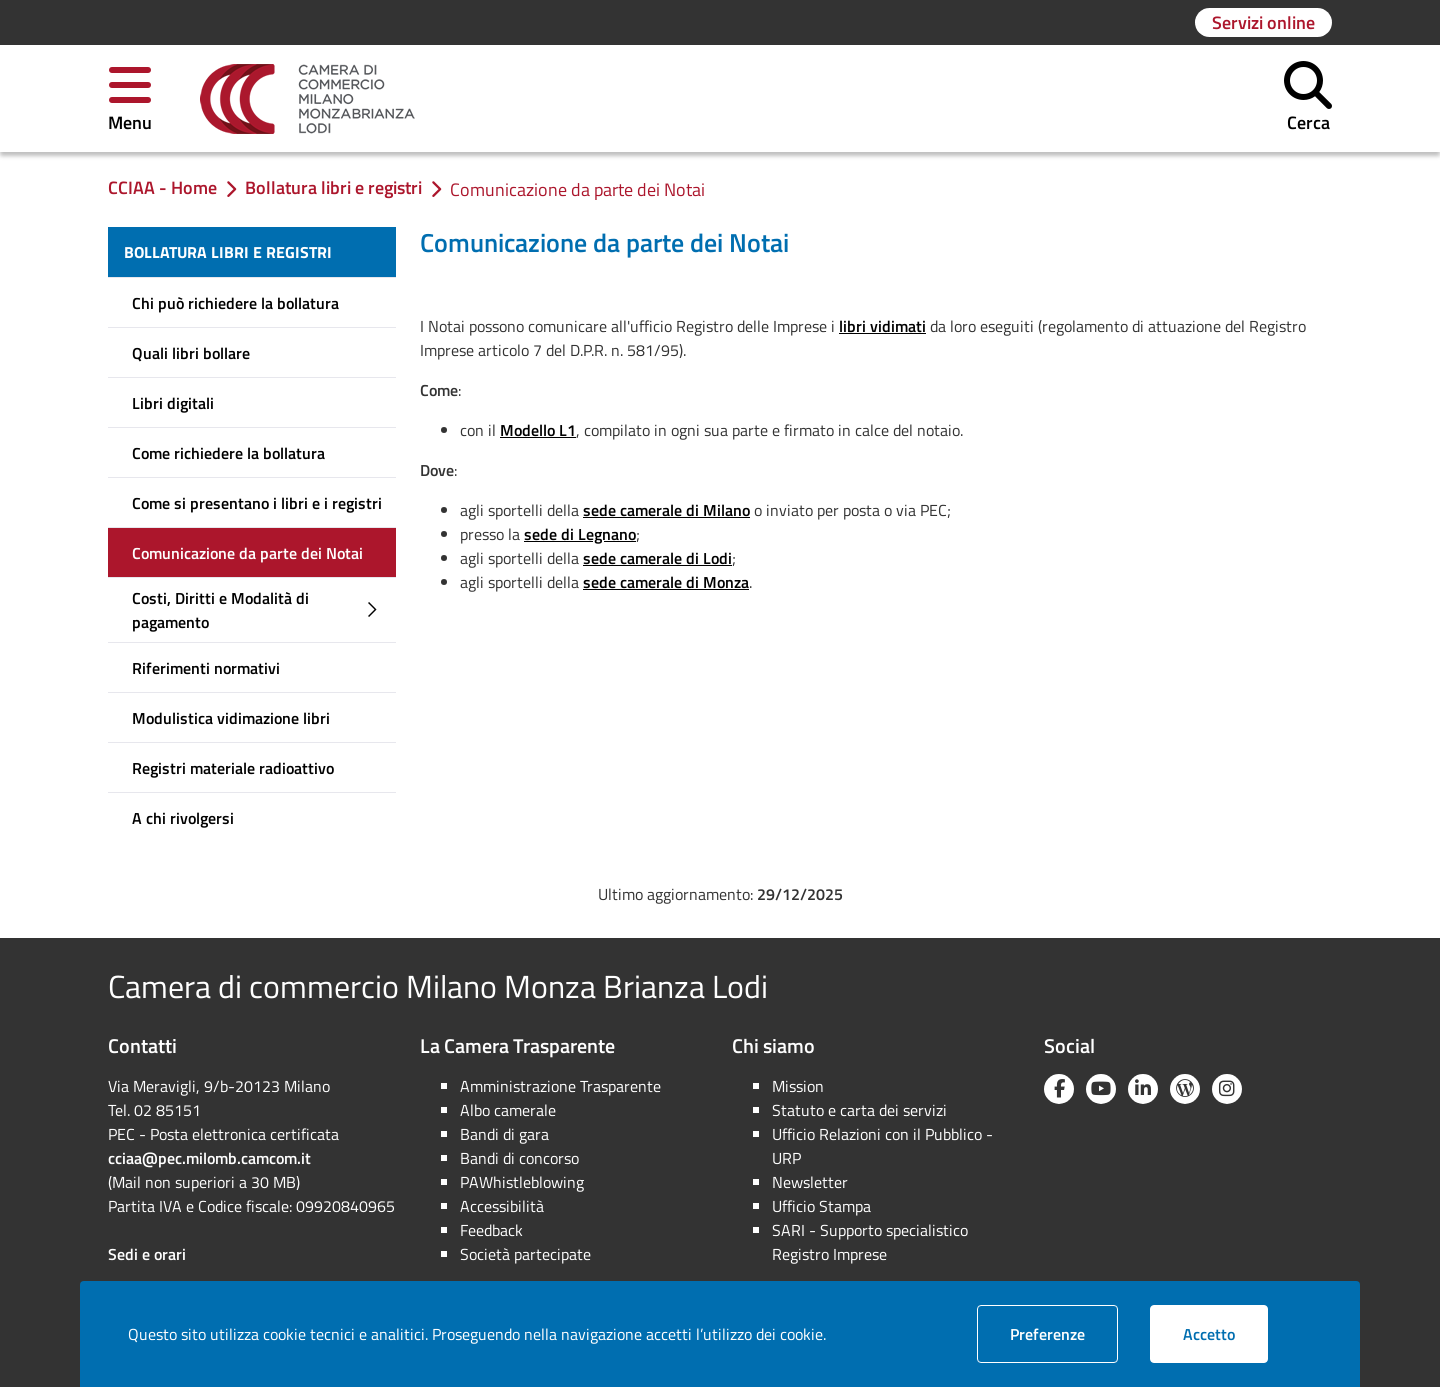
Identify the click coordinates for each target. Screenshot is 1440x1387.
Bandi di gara (504, 1134)
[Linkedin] (1143, 1089)
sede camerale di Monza (666, 582)
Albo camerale (508, 1110)
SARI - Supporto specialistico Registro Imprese (870, 1242)
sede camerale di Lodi (657, 558)
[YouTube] (1101, 1089)
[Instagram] (1227, 1089)
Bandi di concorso (519, 1158)
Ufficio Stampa (821, 1206)
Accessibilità (502, 1206)
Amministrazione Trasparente (560, 1086)
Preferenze (1064, 1333)
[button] (130, 98)
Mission (798, 1086)
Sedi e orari (147, 1254)
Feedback (491, 1230)
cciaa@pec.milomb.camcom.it (209, 1158)
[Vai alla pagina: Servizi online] (1263, 22)
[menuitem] (252, 252)
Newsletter (810, 1182)
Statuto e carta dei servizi (859, 1110)
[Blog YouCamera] (1185, 1089)
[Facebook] (1059, 1089)
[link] (307, 99)
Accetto (1225, 1333)
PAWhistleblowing (522, 1182)
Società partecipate (525, 1254)
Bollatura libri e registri (228, 252)
